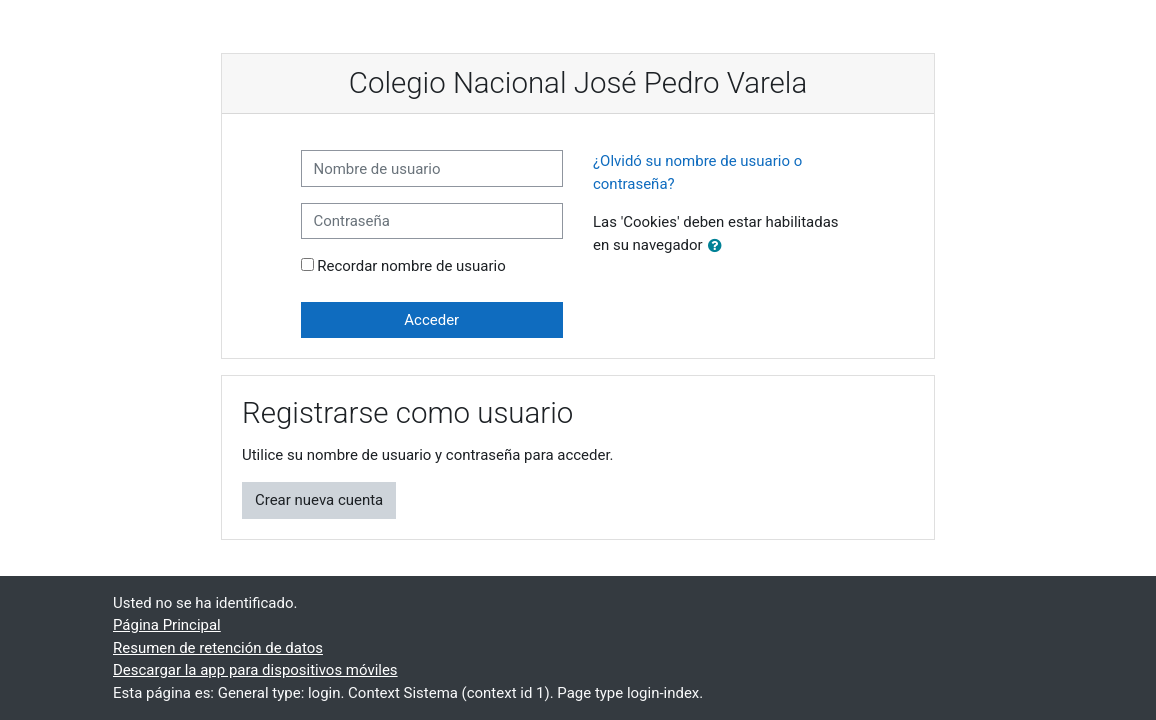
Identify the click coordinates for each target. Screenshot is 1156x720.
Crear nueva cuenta (319, 500)
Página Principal (167, 625)
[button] (719, 246)
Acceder (431, 320)
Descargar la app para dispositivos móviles (255, 670)
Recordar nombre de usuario (411, 266)
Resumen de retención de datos (218, 648)
